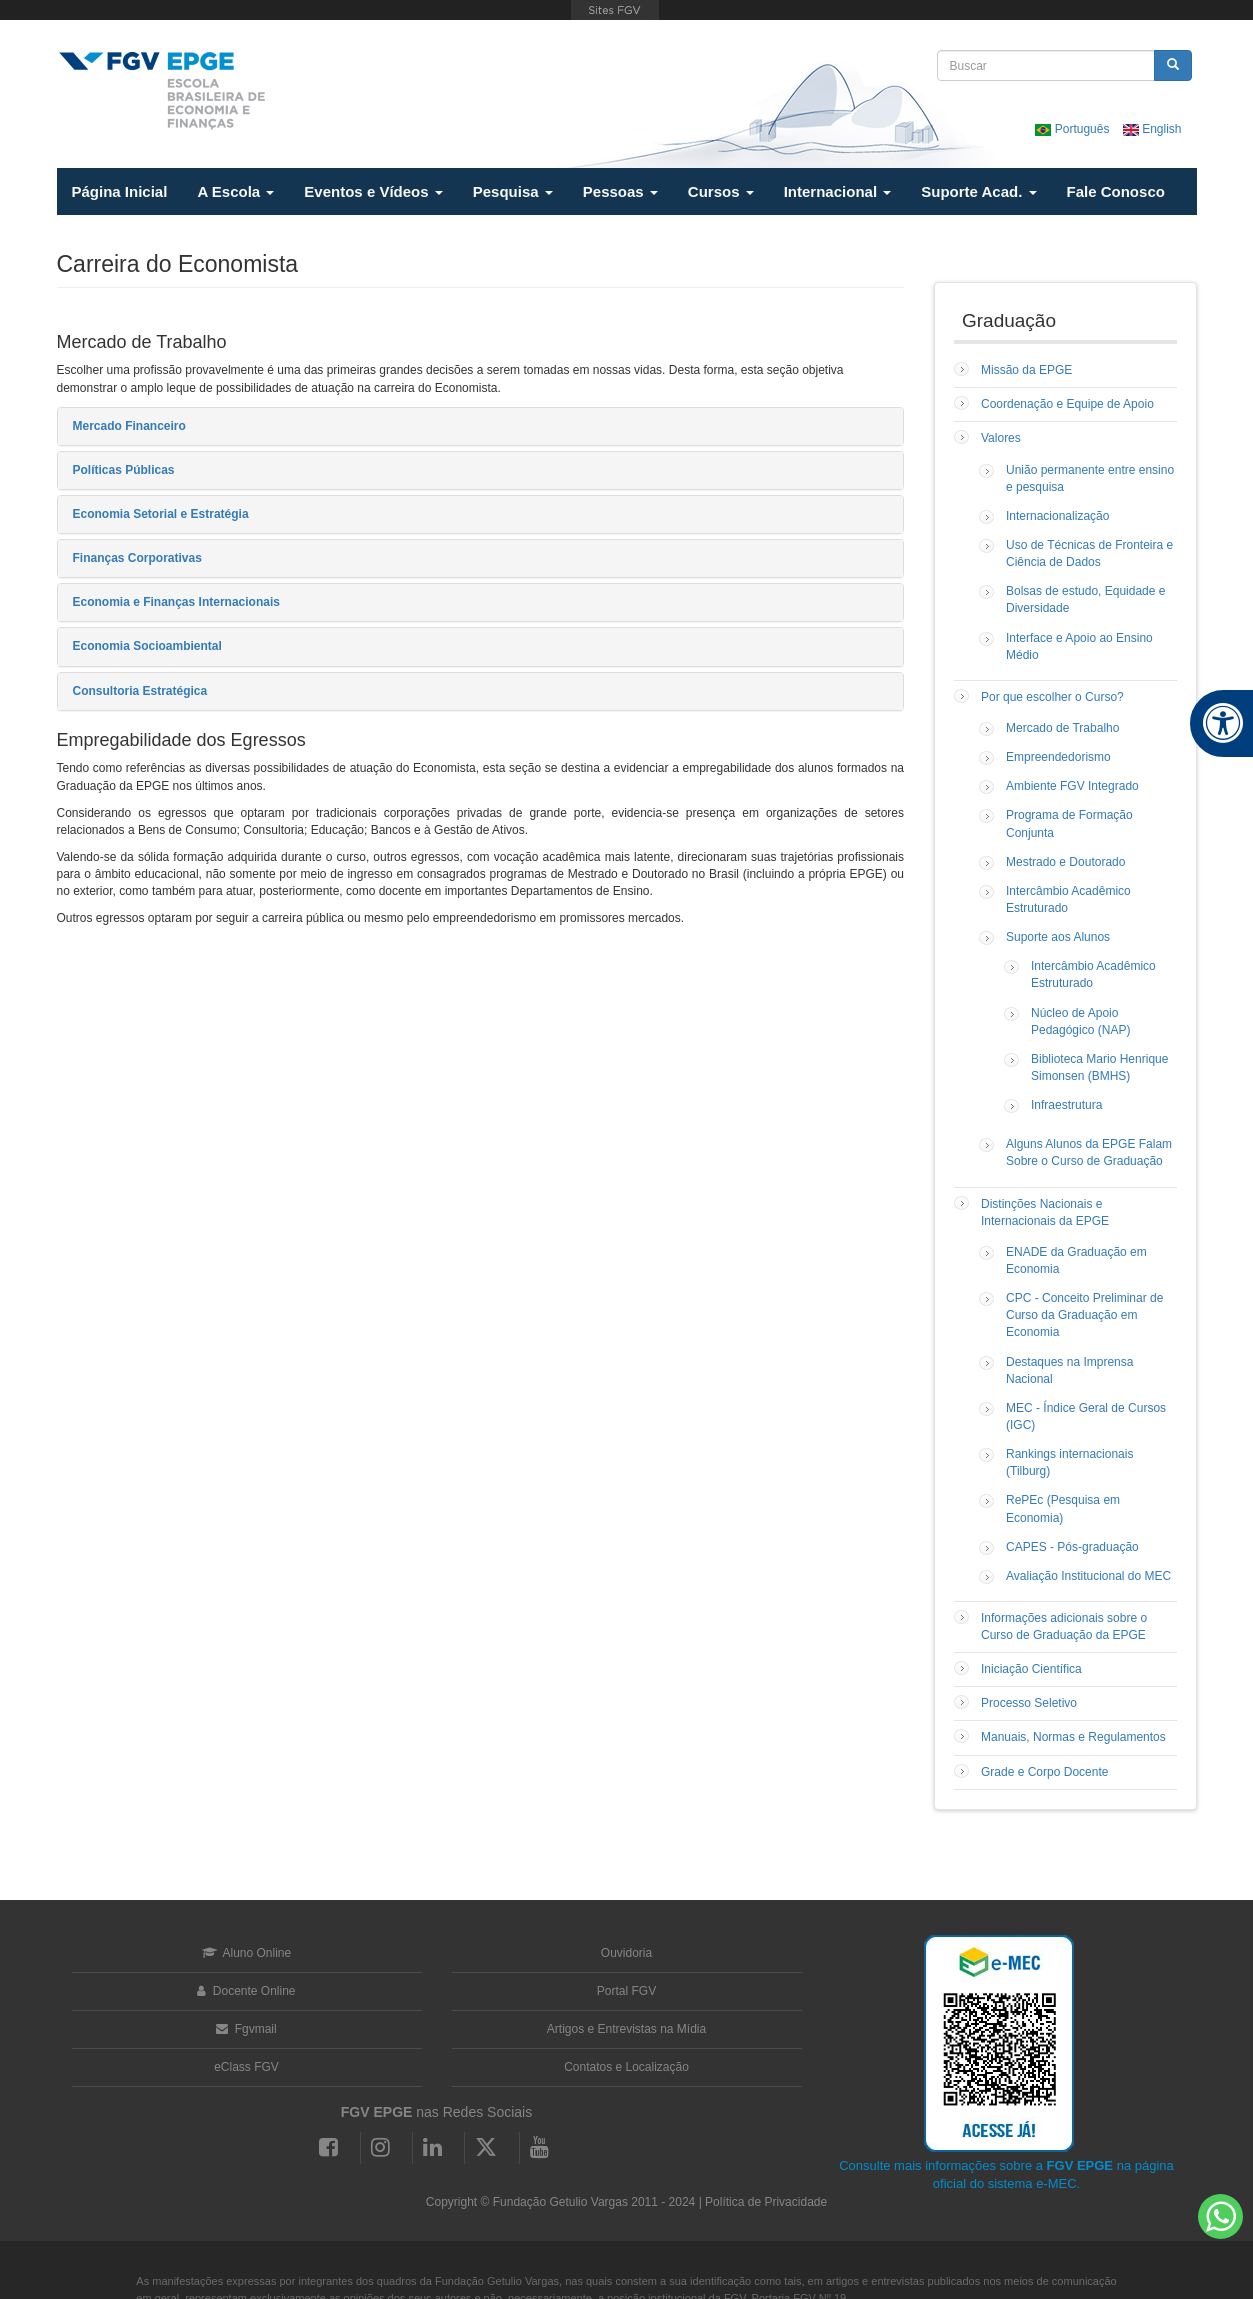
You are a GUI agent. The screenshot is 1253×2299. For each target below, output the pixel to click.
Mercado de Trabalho (1062, 728)
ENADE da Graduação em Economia (1076, 1260)
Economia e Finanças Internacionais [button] (176, 602)
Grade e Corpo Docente (1044, 1772)
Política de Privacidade (766, 2202)
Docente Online (246, 1991)
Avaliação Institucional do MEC (1088, 1576)
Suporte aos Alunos (1058, 937)
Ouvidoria (626, 1953)
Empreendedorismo (1058, 757)
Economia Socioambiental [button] (147, 646)
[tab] (481, 426)
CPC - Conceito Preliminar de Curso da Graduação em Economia (1084, 1315)
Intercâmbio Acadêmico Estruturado (1068, 899)
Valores (1001, 438)
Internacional (838, 191)
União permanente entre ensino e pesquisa (1090, 478)
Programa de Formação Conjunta (1069, 823)
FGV (614, 10)
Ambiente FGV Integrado (1072, 786)
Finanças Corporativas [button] (137, 558)
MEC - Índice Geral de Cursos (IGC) (1086, 1416)
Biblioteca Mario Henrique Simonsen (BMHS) (1099, 1067)
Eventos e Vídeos (373, 191)
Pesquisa (513, 191)
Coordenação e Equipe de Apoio (1067, 404)
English (1152, 129)
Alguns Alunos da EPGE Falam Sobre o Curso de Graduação (1089, 1152)
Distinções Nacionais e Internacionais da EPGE (1045, 1212)
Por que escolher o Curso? (1052, 697)
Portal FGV (626, 1991)
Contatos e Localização (626, 2067)
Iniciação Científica (1031, 1669)
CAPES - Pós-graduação (1072, 1547)
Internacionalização (1057, 516)
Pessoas (620, 191)
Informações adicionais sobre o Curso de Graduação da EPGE (1064, 1626)
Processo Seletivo (1029, 1703)
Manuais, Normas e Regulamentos (1073, 1737)
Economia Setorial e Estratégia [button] (161, 514)
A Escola (235, 191)
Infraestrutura (1066, 1105)
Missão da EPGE (1026, 370)
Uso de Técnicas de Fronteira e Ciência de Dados (1089, 553)
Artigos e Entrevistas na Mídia (626, 2029)
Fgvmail (246, 2029)
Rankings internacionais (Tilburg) (1069, 1462)
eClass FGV (246, 2067)
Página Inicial (120, 191)
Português (1073, 129)
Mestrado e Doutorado (1065, 862)
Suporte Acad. (978, 191)
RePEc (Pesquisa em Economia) (1063, 1508)
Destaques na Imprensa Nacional (1069, 1370)
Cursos (721, 191)
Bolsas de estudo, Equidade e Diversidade (1085, 599)
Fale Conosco (1116, 191)
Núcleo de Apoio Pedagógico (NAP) (1080, 1021)
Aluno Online (246, 1953)
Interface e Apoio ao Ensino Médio (1079, 646)
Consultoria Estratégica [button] (140, 691)
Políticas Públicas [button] (124, 470)
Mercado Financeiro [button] (129, 426)
